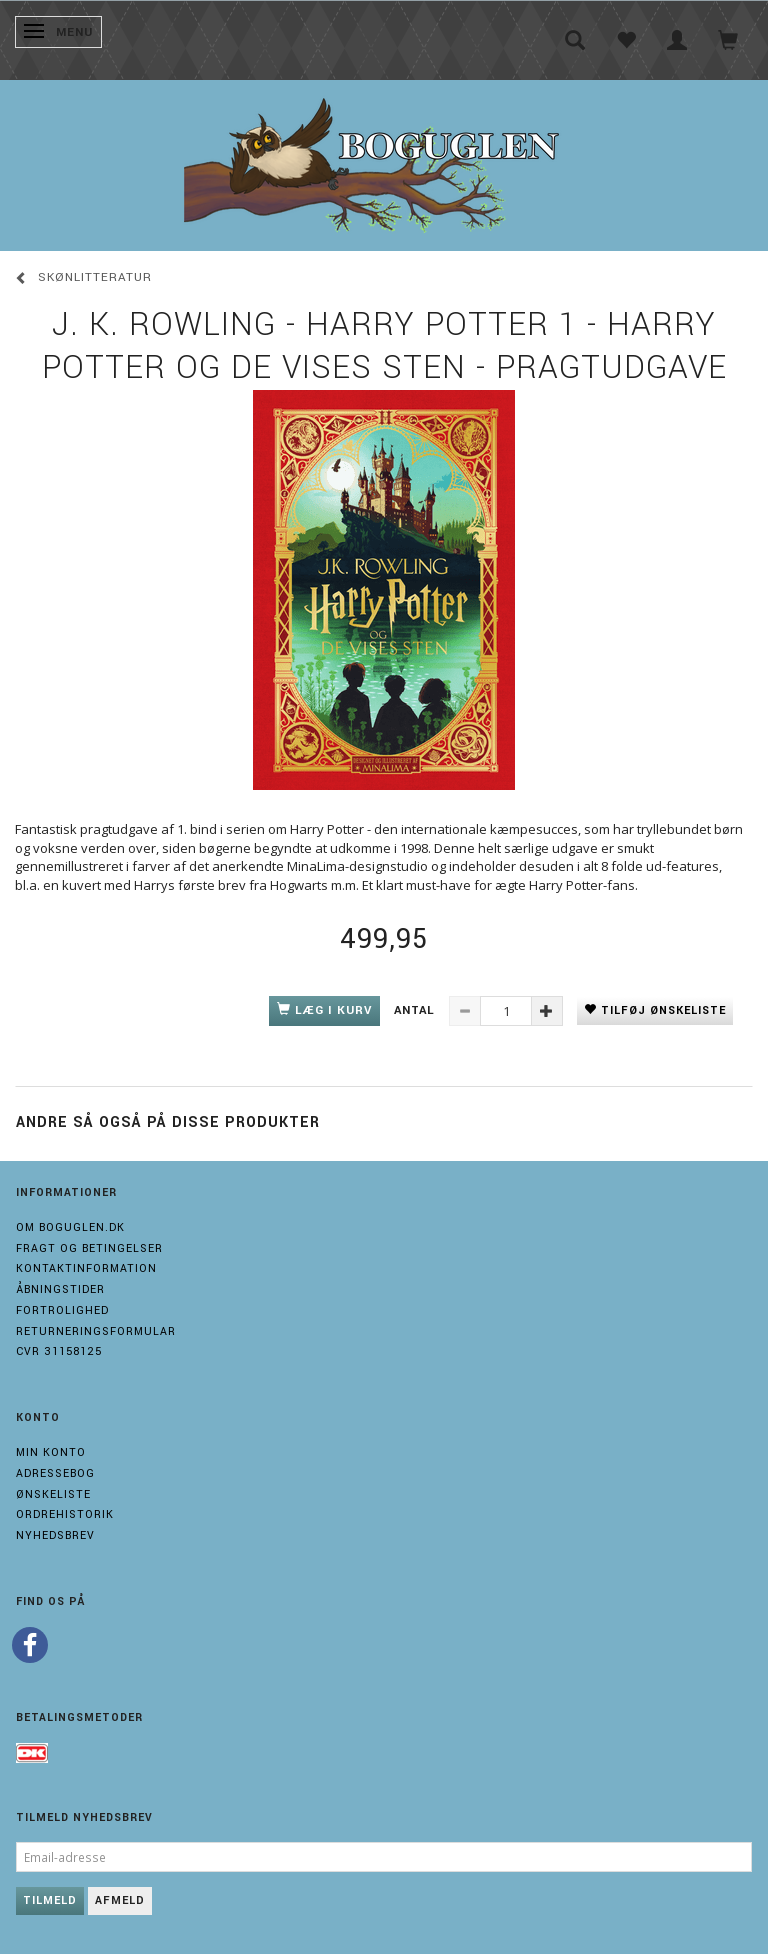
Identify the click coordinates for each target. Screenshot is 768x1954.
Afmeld (120, 1900)
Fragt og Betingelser (89, 1248)
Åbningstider (60, 1289)
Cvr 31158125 (59, 1351)
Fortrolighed (62, 1310)
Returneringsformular (96, 1331)
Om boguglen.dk (70, 1227)
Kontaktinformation (86, 1268)
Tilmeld (50, 1900)
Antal (416, 1010)
